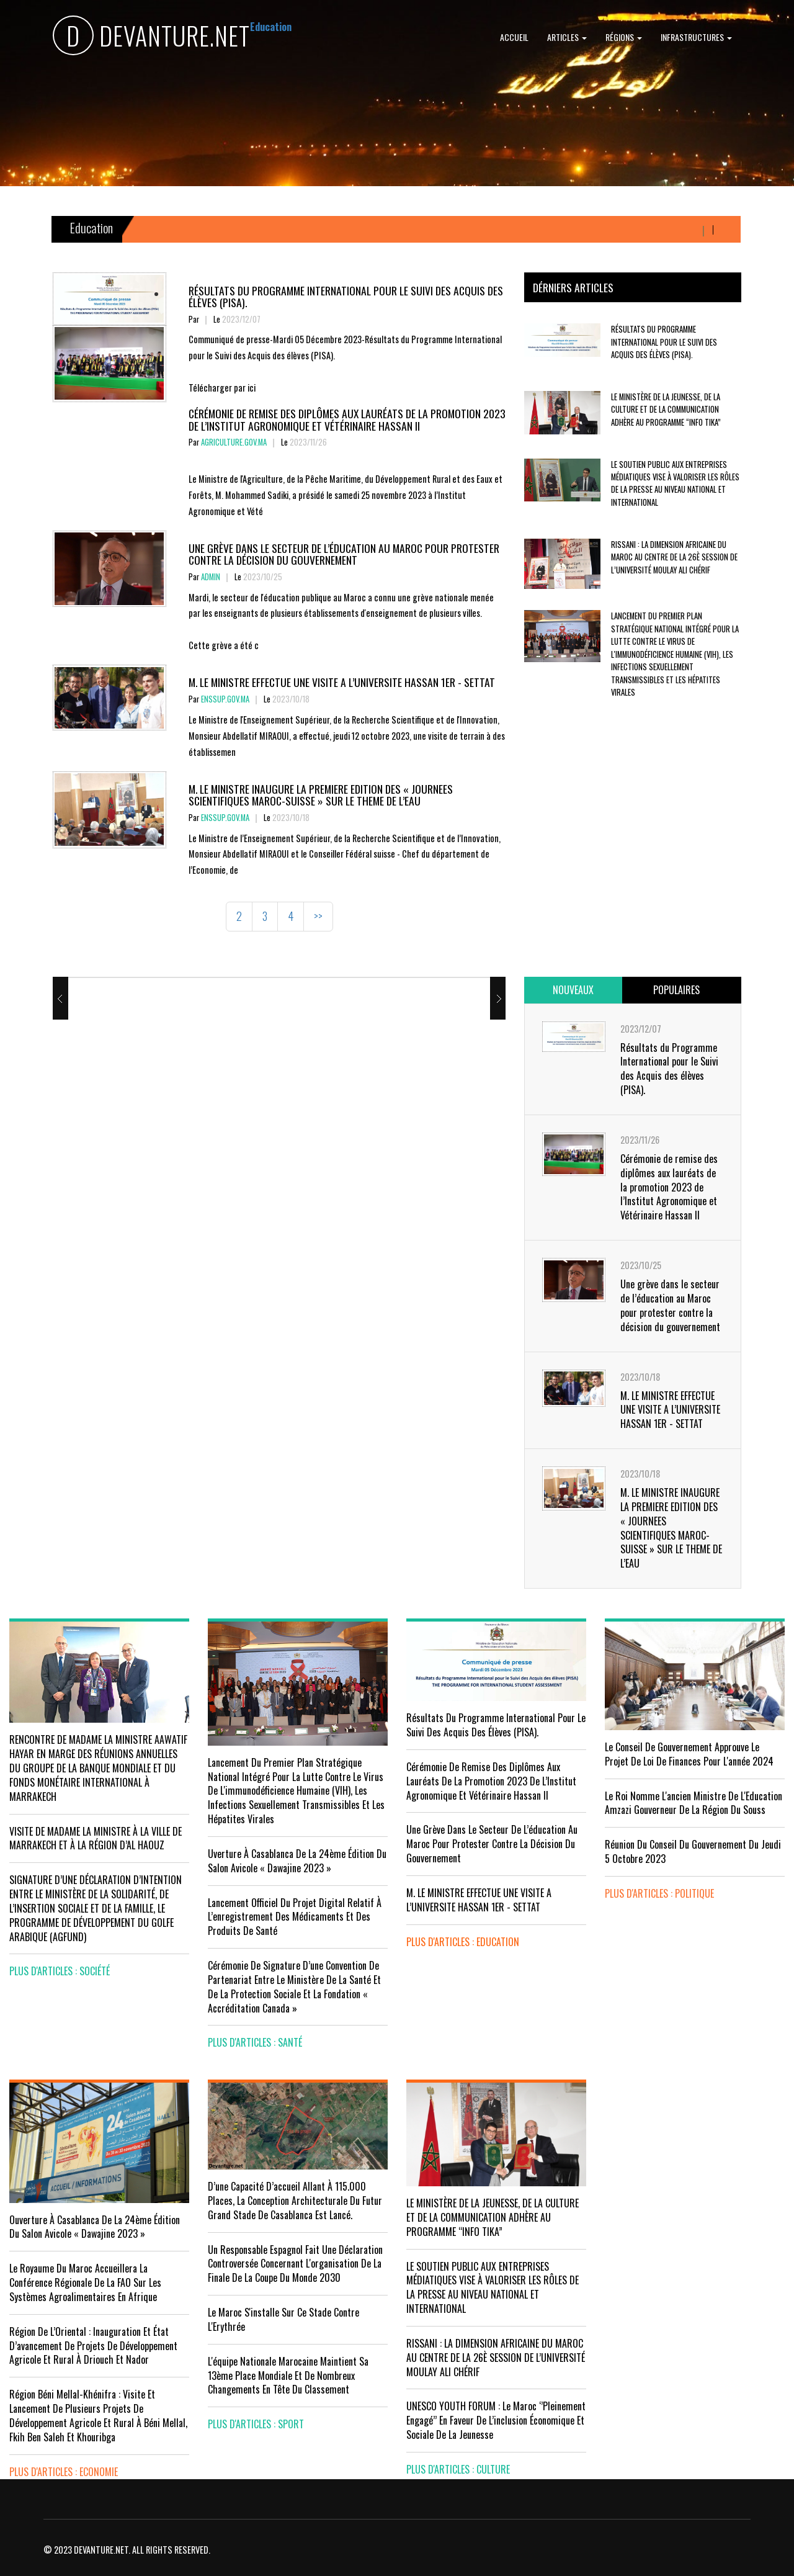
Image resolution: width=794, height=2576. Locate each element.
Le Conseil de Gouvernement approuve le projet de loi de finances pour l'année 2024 (689, 1754)
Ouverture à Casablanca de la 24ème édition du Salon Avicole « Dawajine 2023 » (94, 2227)
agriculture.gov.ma (234, 442)
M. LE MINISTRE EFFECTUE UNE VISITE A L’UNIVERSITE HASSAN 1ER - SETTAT (342, 682)
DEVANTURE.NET (151, 37)
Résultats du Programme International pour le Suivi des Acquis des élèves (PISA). (346, 296)
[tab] (573, 990)
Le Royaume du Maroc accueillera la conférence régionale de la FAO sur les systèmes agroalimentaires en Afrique (85, 2282)
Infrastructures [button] (696, 36)
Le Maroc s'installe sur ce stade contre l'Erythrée (283, 2319)
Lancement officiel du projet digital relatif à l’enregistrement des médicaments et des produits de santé (294, 1917)
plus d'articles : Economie (63, 2471)
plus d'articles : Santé (255, 2042)
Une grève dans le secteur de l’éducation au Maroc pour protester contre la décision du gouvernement (344, 554)
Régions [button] (623, 36)
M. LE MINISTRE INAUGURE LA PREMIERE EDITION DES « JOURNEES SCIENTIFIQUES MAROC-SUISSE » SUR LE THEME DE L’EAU (321, 795)
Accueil (514, 36)
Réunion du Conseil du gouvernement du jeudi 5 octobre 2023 (693, 1851)
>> (318, 916)
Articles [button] (567, 36)
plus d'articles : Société (59, 1970)
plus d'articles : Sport (256, 2424)
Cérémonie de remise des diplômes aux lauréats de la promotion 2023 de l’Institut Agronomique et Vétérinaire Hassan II (347, 419)
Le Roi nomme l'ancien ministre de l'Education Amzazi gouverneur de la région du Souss (693, 1803)
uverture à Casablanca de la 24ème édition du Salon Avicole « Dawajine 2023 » (297, 1860)
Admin (210, 577)
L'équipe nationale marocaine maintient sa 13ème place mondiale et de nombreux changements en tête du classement (288, 2375)
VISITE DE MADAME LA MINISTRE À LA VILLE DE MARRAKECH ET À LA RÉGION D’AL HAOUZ (95, 1838)
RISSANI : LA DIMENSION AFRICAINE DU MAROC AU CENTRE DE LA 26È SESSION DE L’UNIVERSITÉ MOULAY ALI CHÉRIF (674, 557)
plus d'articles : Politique (659, 1893)
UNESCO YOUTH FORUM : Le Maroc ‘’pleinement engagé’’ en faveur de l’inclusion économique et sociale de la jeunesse (496, 2420)
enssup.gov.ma (225, 699)
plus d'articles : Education (462, 1941)
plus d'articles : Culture (458, 2469)
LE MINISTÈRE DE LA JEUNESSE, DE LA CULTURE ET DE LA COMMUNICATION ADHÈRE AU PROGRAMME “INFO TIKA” (666, 409)
